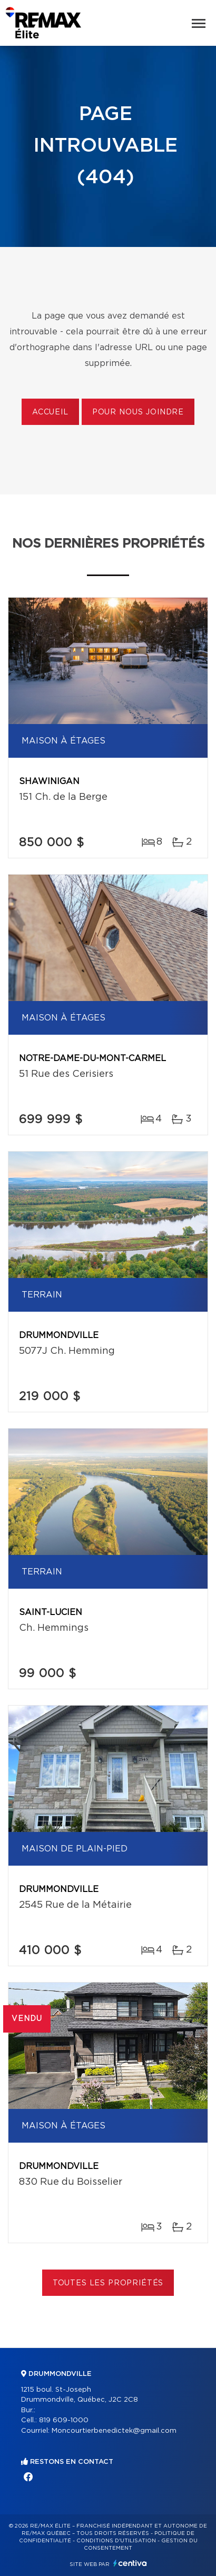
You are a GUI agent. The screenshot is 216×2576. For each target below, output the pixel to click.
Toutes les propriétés (108, 2283)
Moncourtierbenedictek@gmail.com (114, 2431)
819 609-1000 (64, 2420)
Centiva (130, 2563)
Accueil (50, 412)
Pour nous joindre (138, 412)
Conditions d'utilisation (116, 2540)
